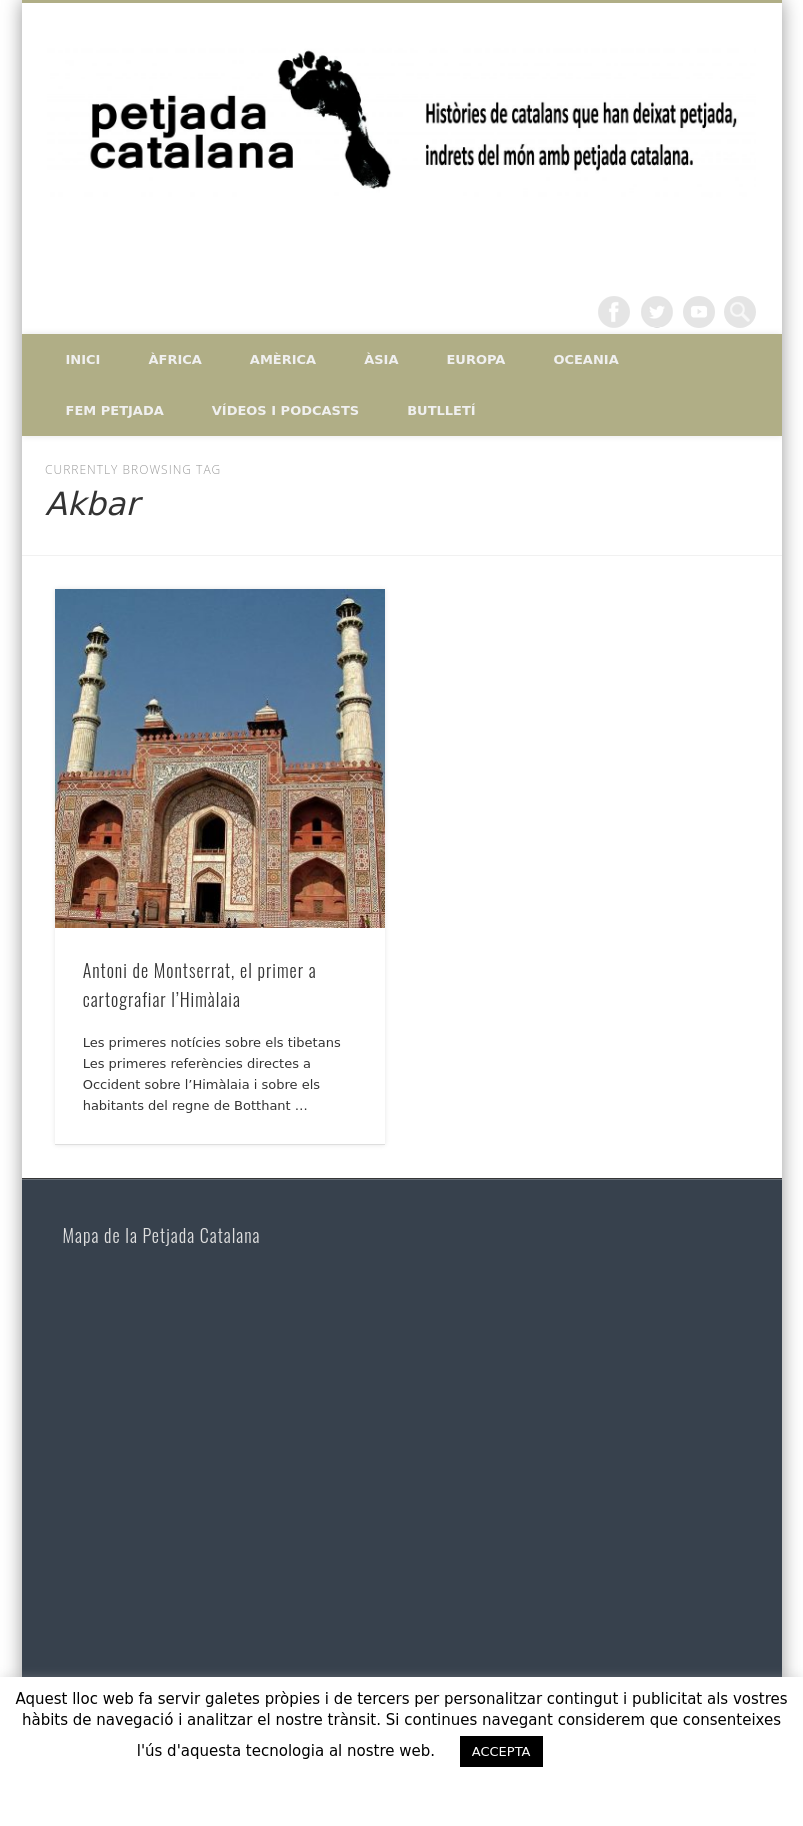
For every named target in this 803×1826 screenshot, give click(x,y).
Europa (475, 359)
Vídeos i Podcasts (285, 410)
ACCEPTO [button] (615, 1751)
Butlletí (441, 410)
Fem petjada (115, 410)
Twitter (657, 312)
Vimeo (699, 312)
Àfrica (174, 359)
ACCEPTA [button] (501, 1751)
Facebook (614, 312)
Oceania (585, 359)
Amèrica (283, 359)
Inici (83, 359)
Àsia (381, 359)
